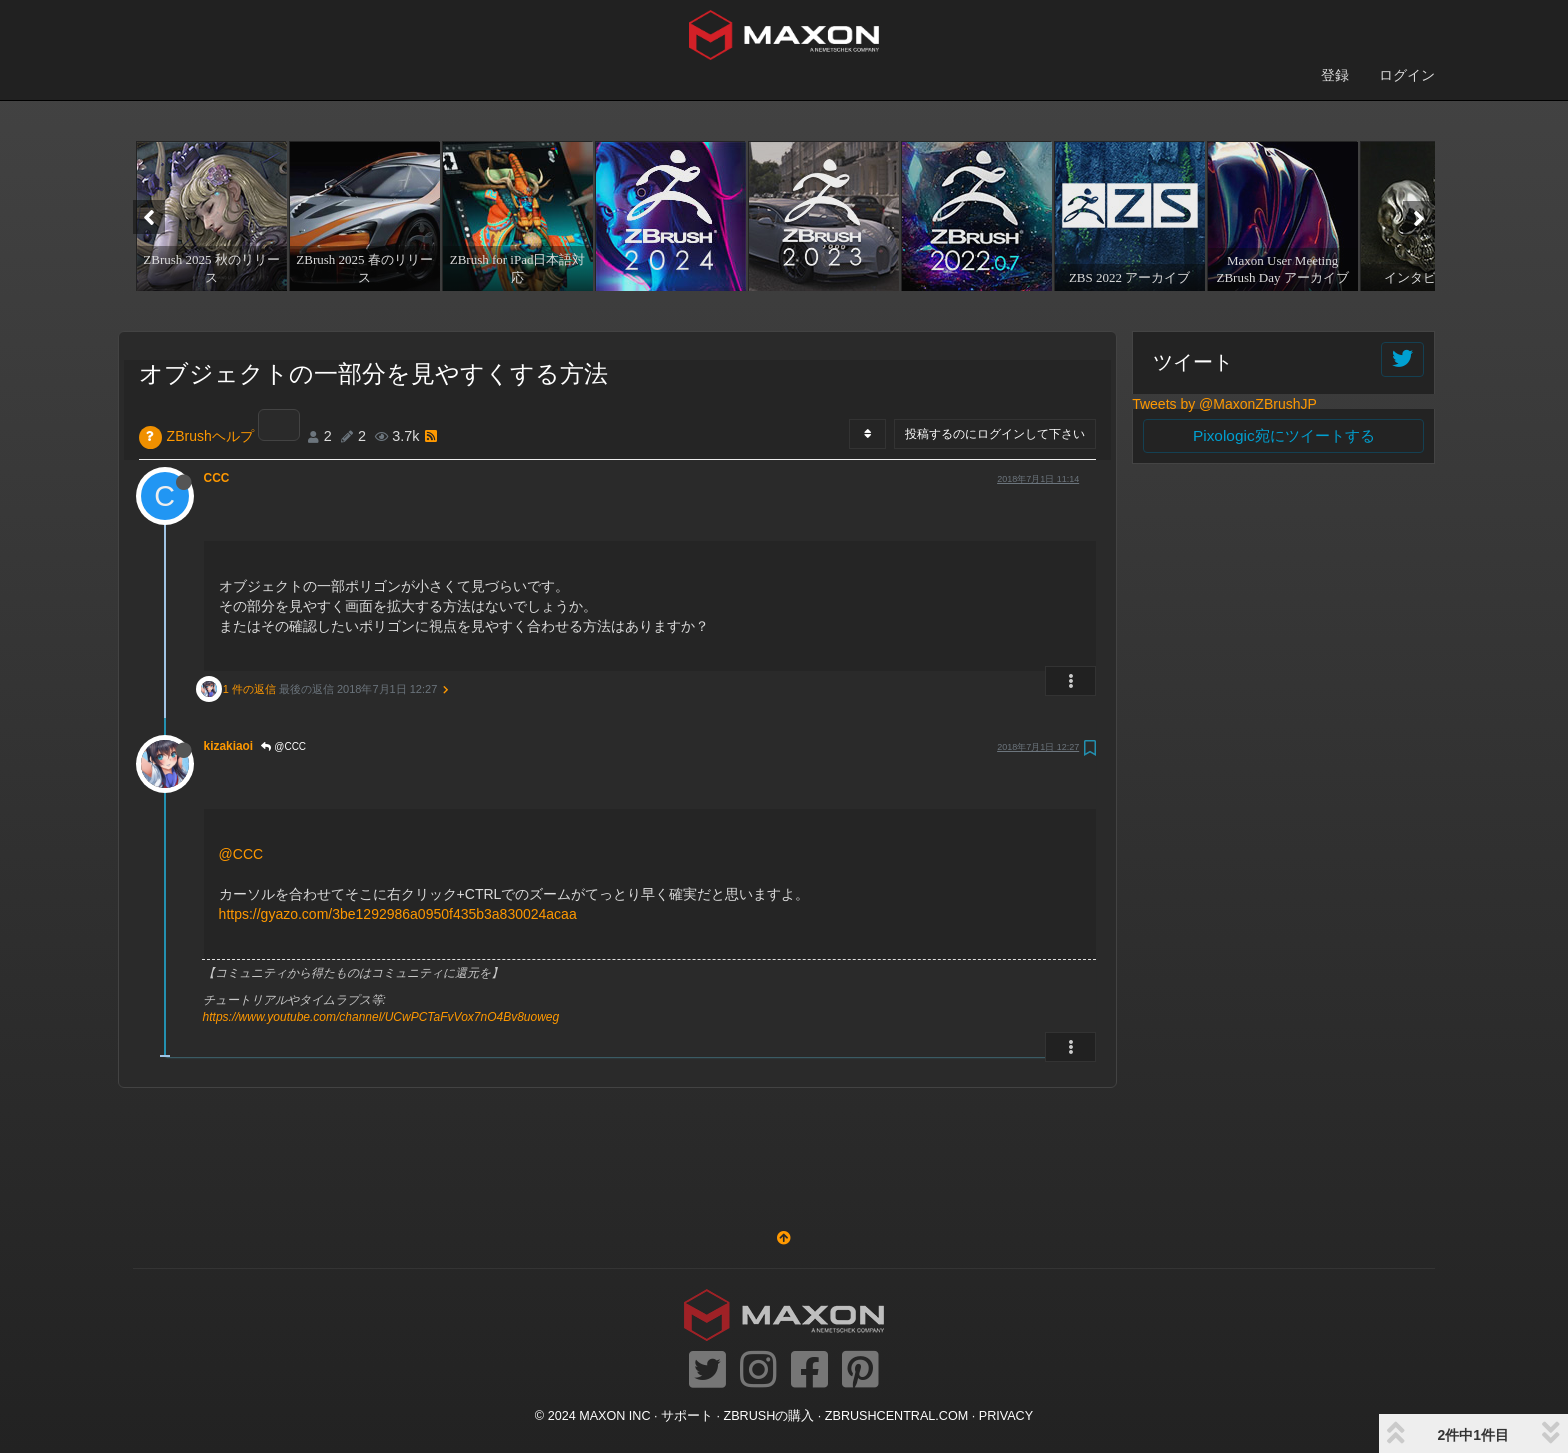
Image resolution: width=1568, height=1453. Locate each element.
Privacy (1006, 1416)
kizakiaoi (229, 746)
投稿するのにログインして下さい (995, 434)
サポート (687, 1416)
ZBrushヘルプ (210, 436)
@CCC (283, 746)
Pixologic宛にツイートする (1284, 435)
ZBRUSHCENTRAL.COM (896, 1416)
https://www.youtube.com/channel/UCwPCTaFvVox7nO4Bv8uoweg (381, 1017)
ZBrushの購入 (769, 1416)
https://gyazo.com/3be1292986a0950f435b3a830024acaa (398, 914)
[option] (209, 216)
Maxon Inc (614, 1416)
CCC (217, 478)
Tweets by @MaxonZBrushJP (1224, 404)
